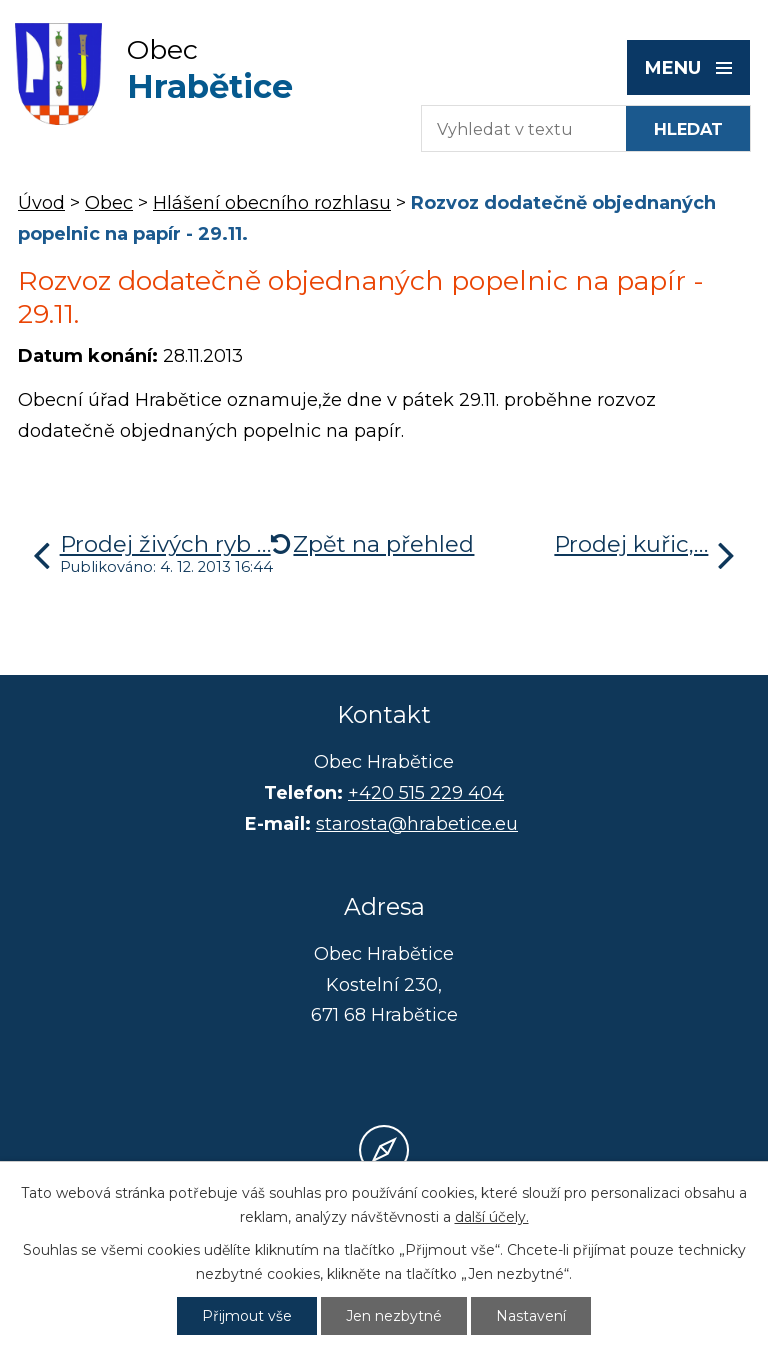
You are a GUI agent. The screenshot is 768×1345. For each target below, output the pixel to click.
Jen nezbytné (394, 1316)
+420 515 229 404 (426, 793)
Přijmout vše (247, 1316)
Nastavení (531, 1316)
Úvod (41, 203)
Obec (109, 203)
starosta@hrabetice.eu (417, 824)
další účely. (492, 1217)
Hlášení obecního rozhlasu (272, 203)
